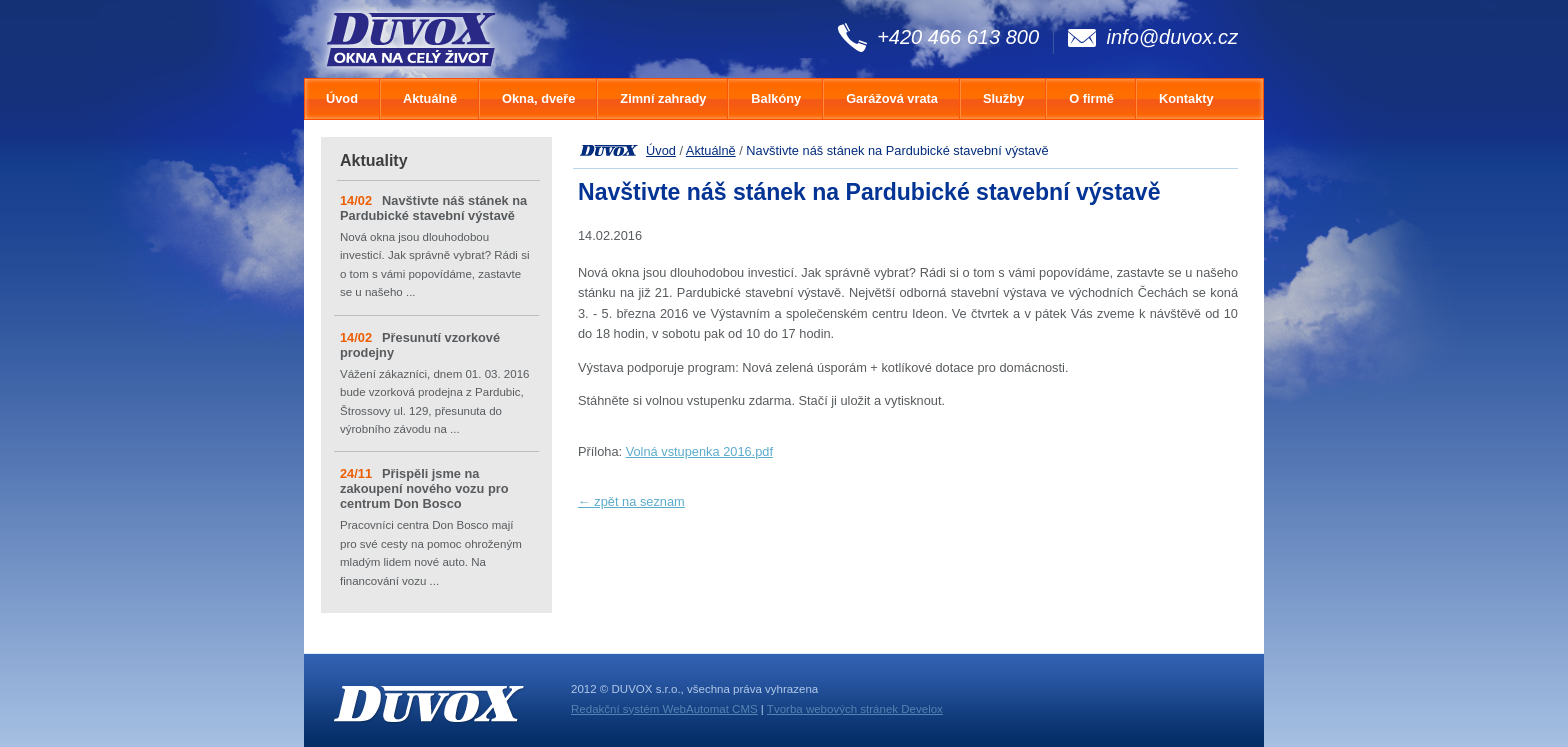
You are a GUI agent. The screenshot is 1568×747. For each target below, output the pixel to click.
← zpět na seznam (631, 501)
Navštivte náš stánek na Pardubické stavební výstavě (433, 208)
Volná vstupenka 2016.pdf (699, 451)
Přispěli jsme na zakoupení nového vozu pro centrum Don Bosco (424, 488)
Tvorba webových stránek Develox (855, 709)
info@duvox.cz (1172, 37)
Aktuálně (711, 150)
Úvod (661, 150)
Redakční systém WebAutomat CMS (664, 709)
